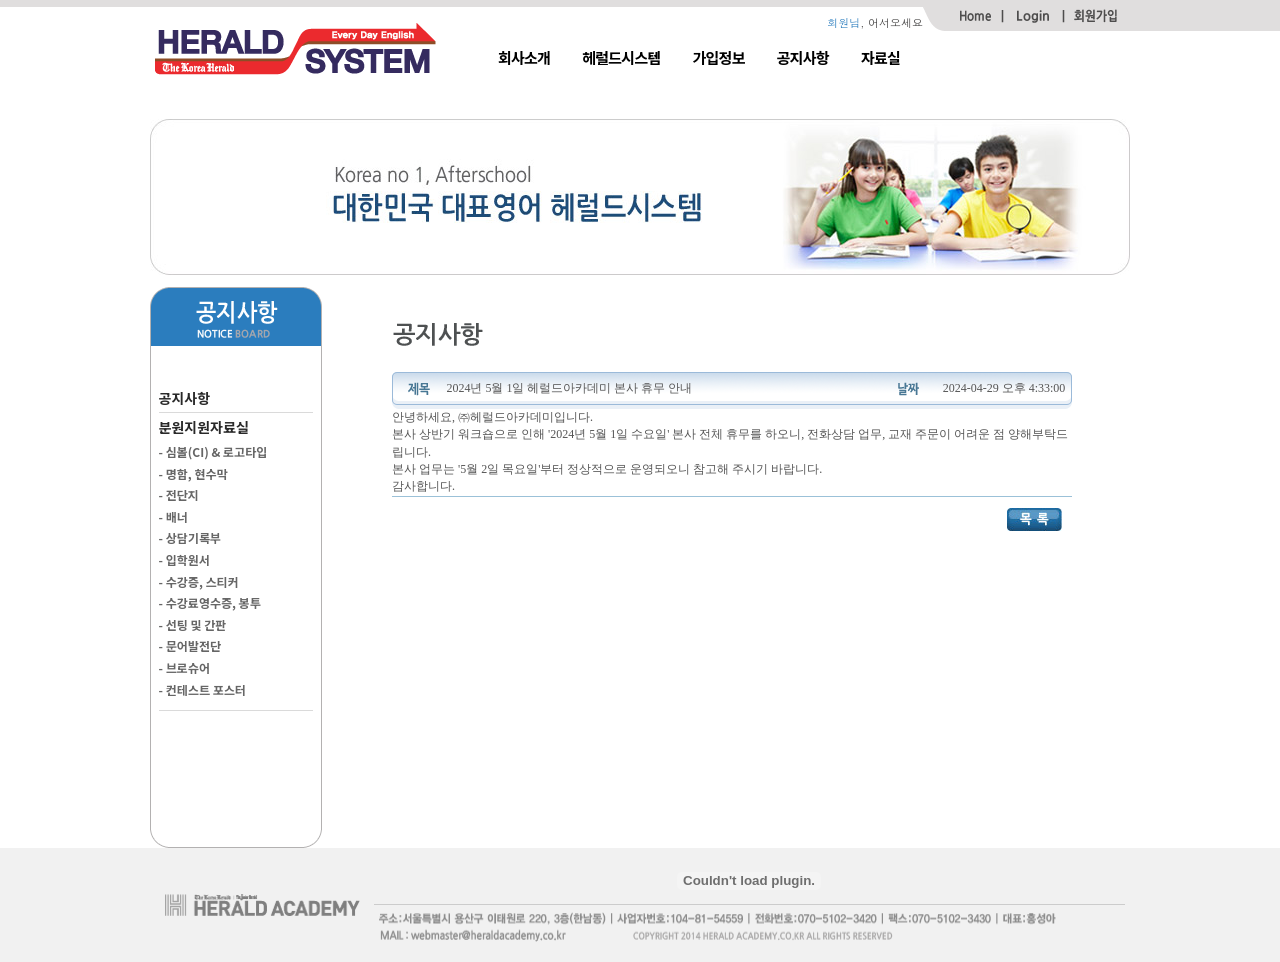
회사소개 (524, 57)
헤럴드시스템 (621, 57)
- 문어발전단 (190, 645)
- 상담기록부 (190, 537)
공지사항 (803, 57)
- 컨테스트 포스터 (202, 689)
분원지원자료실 (204, 427)
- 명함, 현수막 (193, 473)
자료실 (880, 57)
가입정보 (719, 57)
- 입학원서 (184, 559)
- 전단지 (179, 494)
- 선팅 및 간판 (193, 624)
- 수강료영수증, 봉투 (210, 602)
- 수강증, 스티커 (199, 581)
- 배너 (173, 516)
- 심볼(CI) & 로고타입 (213, 451)
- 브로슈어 (184, 667)
